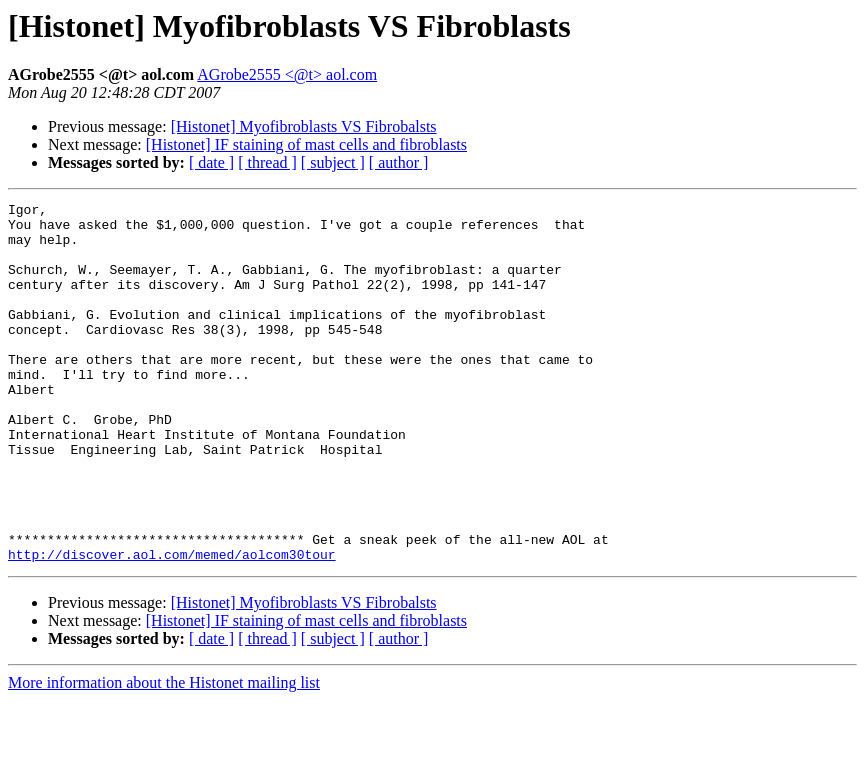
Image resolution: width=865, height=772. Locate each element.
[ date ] (211, 162)
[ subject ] (333, 162)
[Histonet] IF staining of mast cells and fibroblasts (306, 144)
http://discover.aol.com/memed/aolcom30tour (172, 626)
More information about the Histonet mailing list (164, 754)
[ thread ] (267, 162)
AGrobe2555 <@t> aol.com (287, 74)
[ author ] (399, 162)
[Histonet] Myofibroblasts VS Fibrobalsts (304, 126)
